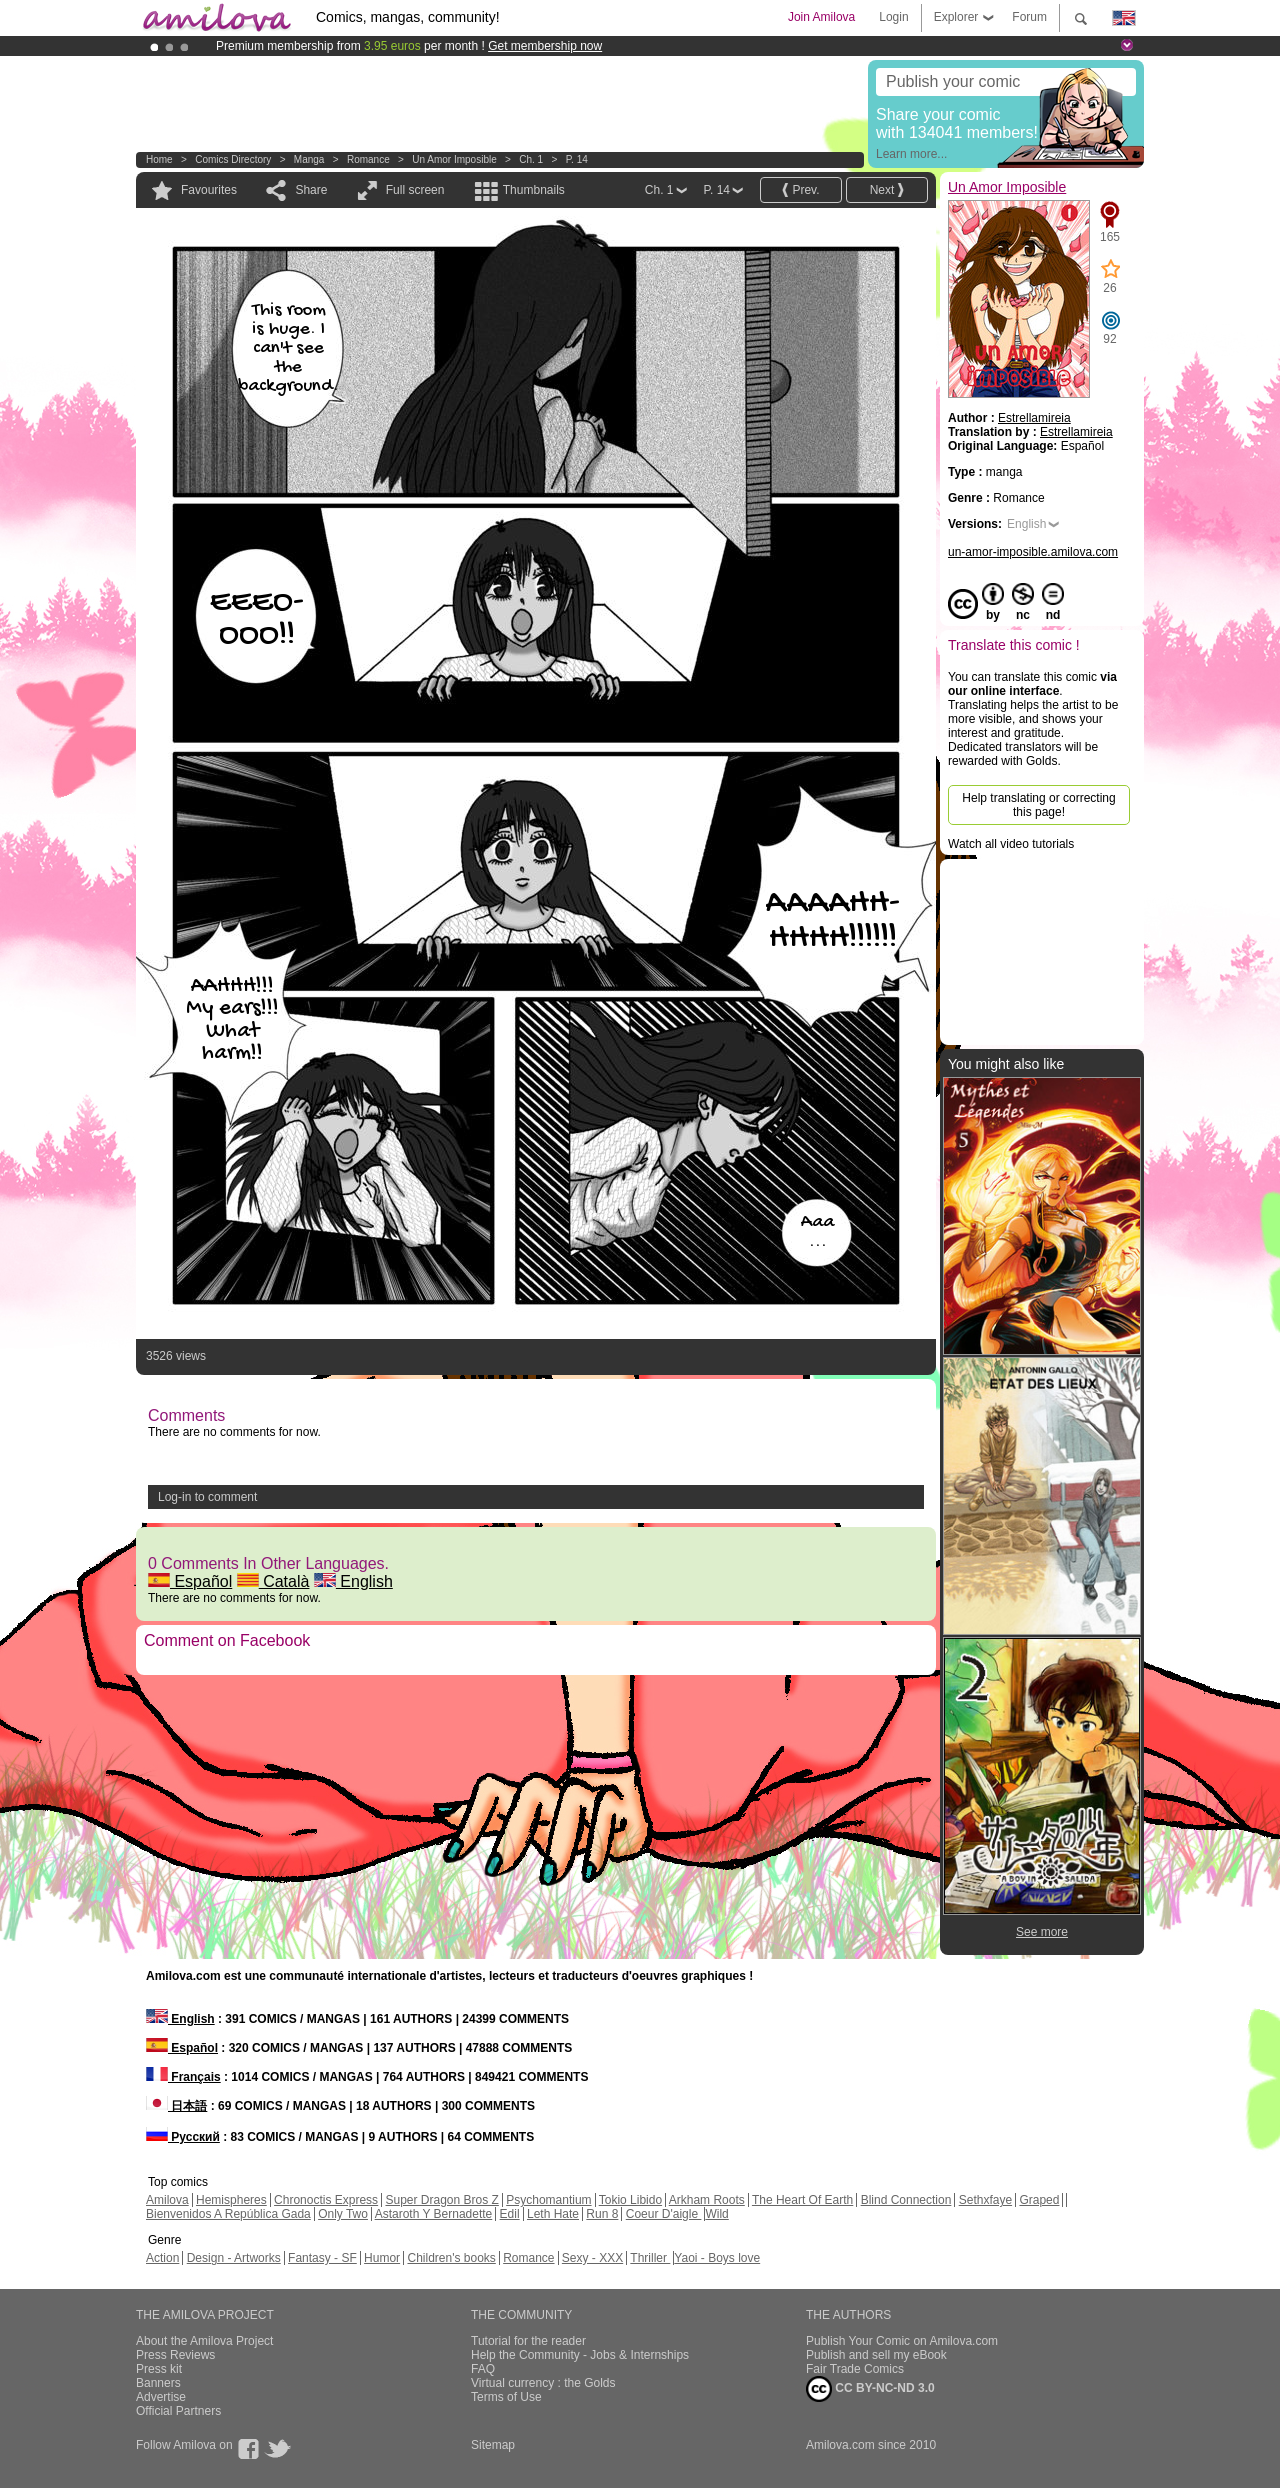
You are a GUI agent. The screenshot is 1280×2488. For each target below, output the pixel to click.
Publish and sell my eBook (876, 2355)
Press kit (159, 2369)
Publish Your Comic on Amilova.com (902, 2341)
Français (183, 2077)
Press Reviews (175, 2355)
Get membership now (545, 46)
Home (159, 159)
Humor (382, 2258)
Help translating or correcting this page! (1038, 805)
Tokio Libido (630, 2200)
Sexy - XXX (592, 2258)
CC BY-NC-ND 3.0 (870, 2389)
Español (190, 1581)
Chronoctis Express (326, 2200)
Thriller (650, 2258)
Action (162, 2258)
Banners (158, 2383)
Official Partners (178, 2411)
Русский (183, 2137)
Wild (716, 2214)
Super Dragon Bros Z (441, 2200)
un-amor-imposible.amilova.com (1033, 552)
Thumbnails (534, 190)
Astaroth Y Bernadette (434, 2214)
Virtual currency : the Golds (543, 2383)
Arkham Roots (707, 2200)
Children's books (451, 2258)
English (353, 1581)
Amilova (167, 2200)
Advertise (161, 2397)
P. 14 (577, 159)
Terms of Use (506, 2397)
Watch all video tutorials (1011, 844)
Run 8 (602, 2214)
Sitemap (493, 2445)
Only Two (343, 2214)
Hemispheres (231, 2200)
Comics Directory (233, 159)
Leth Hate (553, 2214)
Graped (1039, 2200)
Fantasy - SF (322, 2258)
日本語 (176, 2106)
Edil (510, 2214)
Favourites (209, 190)
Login (893, 17)
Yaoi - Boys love (717, 2258)
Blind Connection (906, 2200)
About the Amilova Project (204, 2341)
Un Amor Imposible (454, 159)
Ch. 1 (531, 159)
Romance (368, 159)
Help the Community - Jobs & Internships (580, 2355)
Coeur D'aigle (664, 2214)
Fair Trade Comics (855, 2369)
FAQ (483, 2369)
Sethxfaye (985, 2200)
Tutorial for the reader (528, 2341)
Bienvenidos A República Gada (228, 2214)
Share (311, 190)
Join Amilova (821, 17)
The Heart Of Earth (802, 2200)
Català (273, 1581)
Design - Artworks (234, 2258)
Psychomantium (548, 2200)
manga (309, 159)
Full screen (415, 190)
